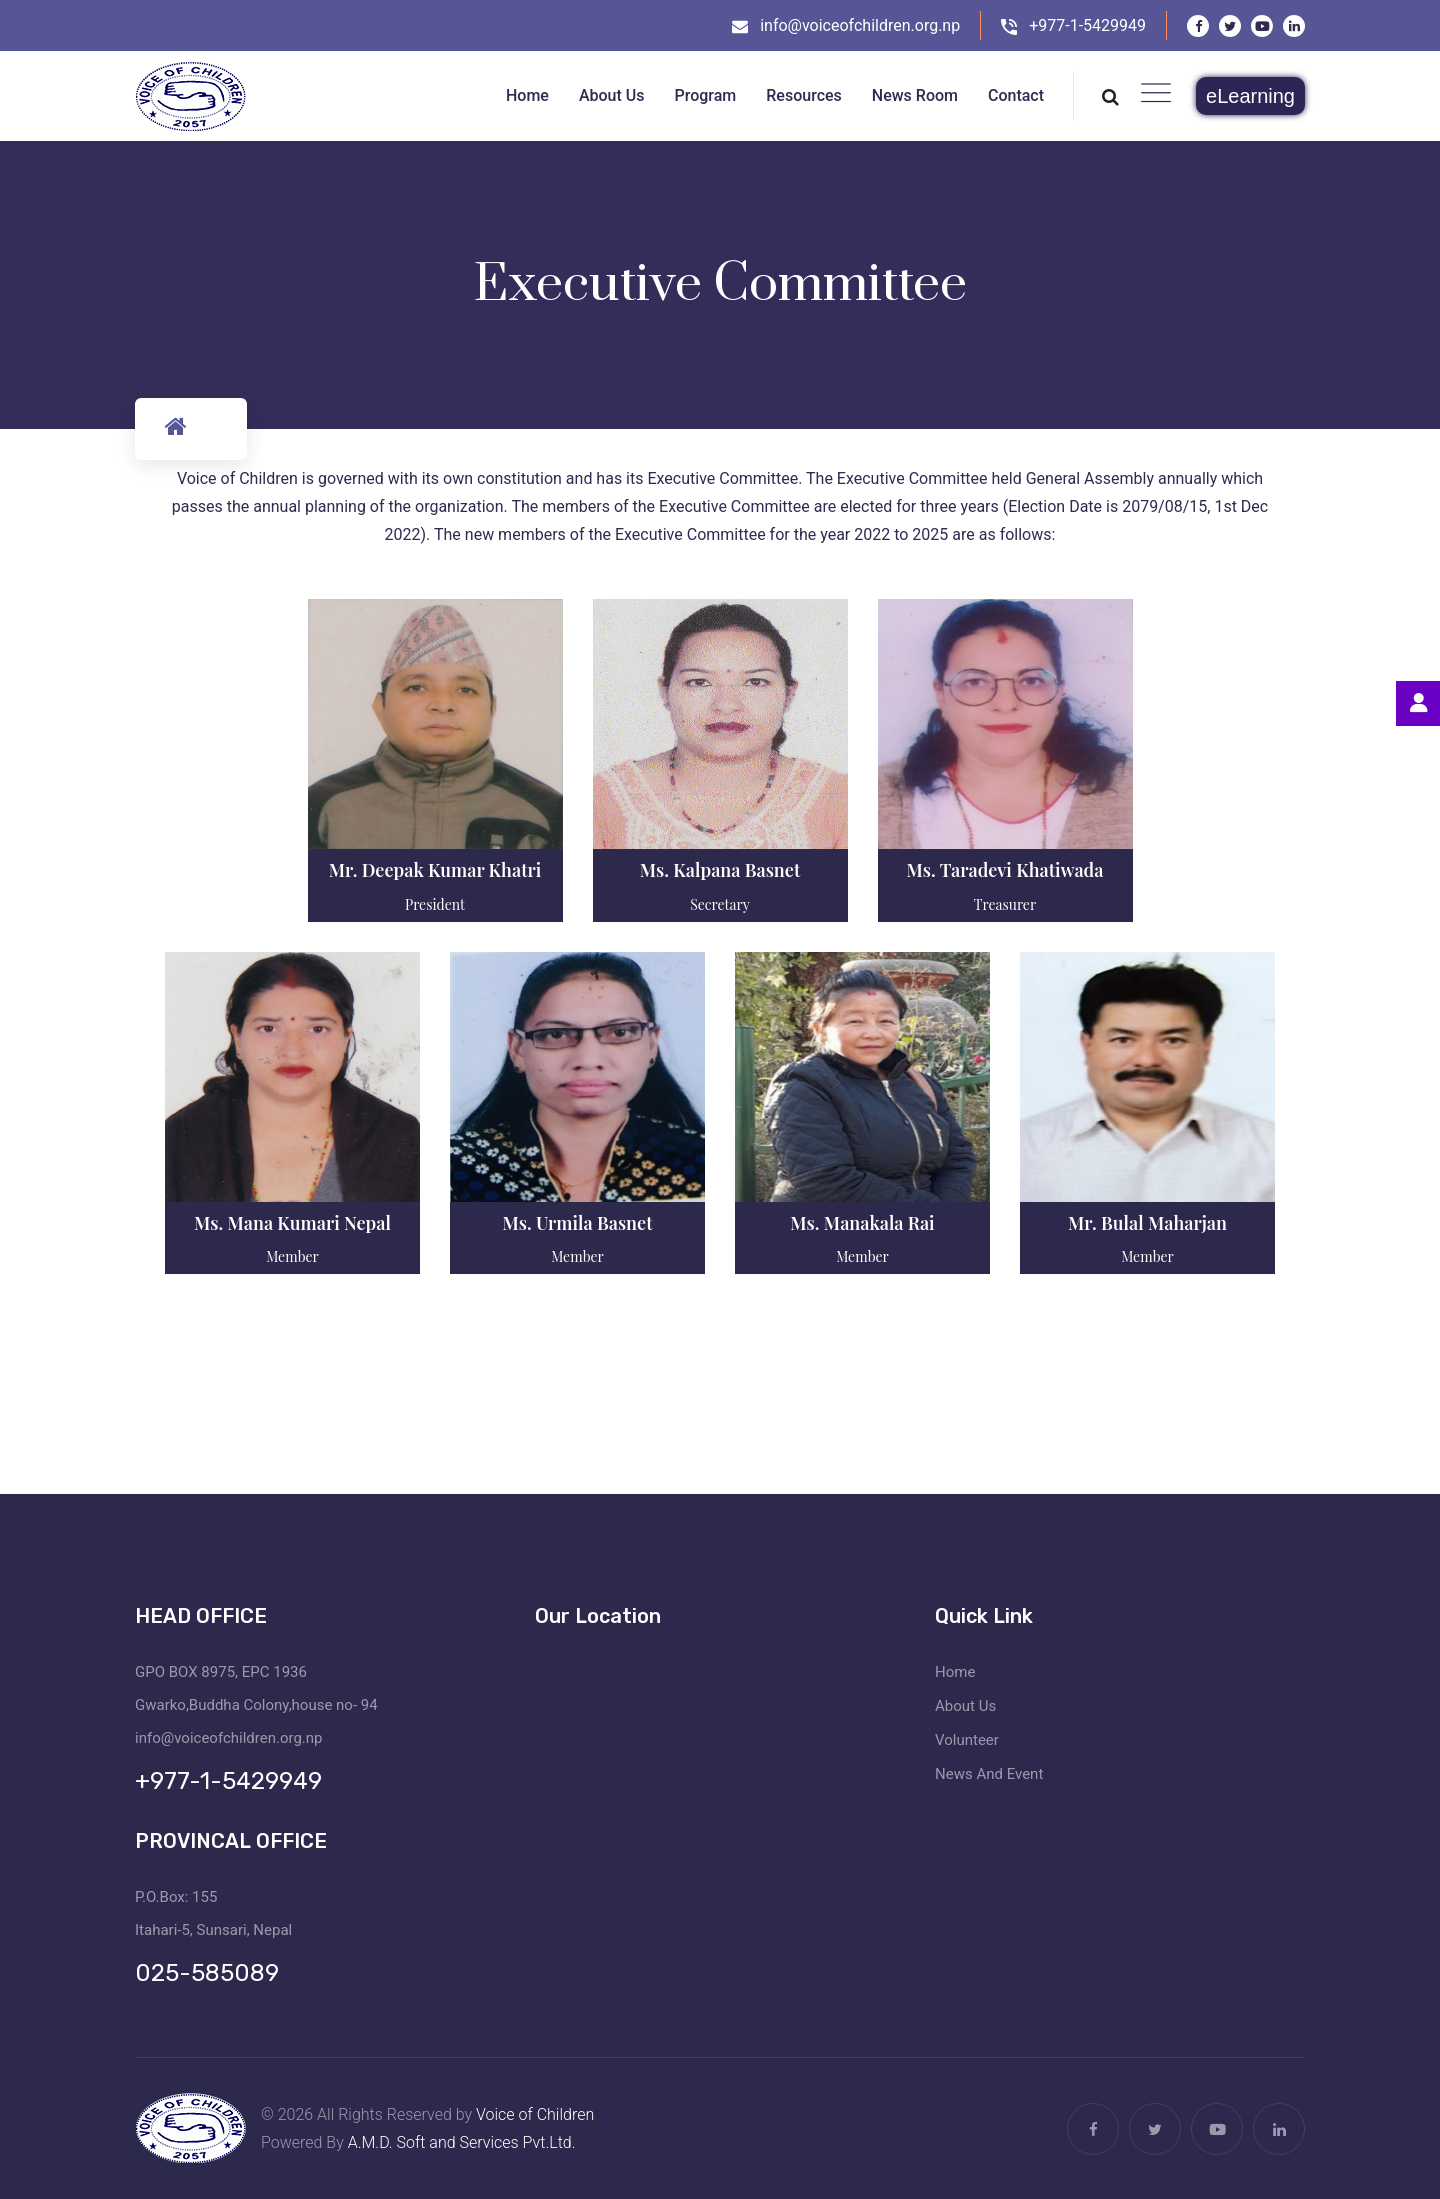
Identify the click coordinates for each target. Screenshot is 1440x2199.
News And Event (989, 1774)
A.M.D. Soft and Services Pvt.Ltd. (462, 2142)
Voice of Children (535, 2114)
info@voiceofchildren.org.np (860, 25)
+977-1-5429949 (1087, 25)
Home (955, 1672)
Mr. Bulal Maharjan (1147, 1223)
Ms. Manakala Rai (862, 1223)
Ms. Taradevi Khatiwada (1005, 870)
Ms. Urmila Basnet (578, 1223)
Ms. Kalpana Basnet (720, 870)
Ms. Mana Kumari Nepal (292, 1223)
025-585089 (207, 1973)
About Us (965, 1706)
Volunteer (967, 1740)
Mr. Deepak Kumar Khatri (435, 870)
